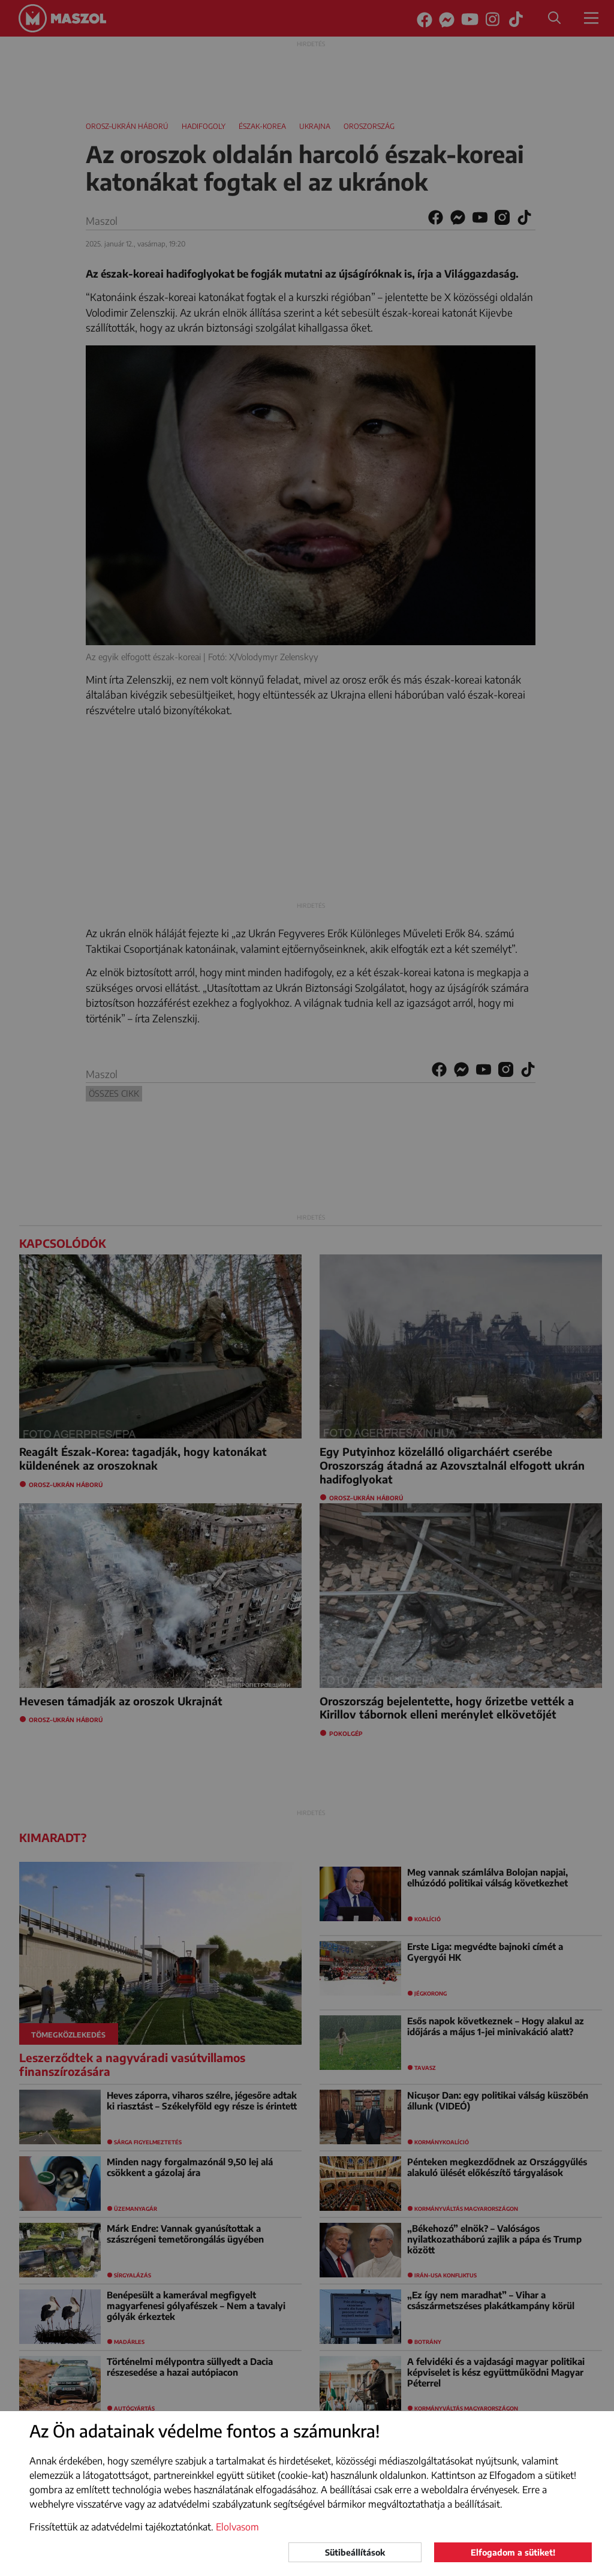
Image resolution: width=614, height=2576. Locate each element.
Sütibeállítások (355, 2552)
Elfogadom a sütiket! (513, 2552)
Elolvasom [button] (237, 2527)
